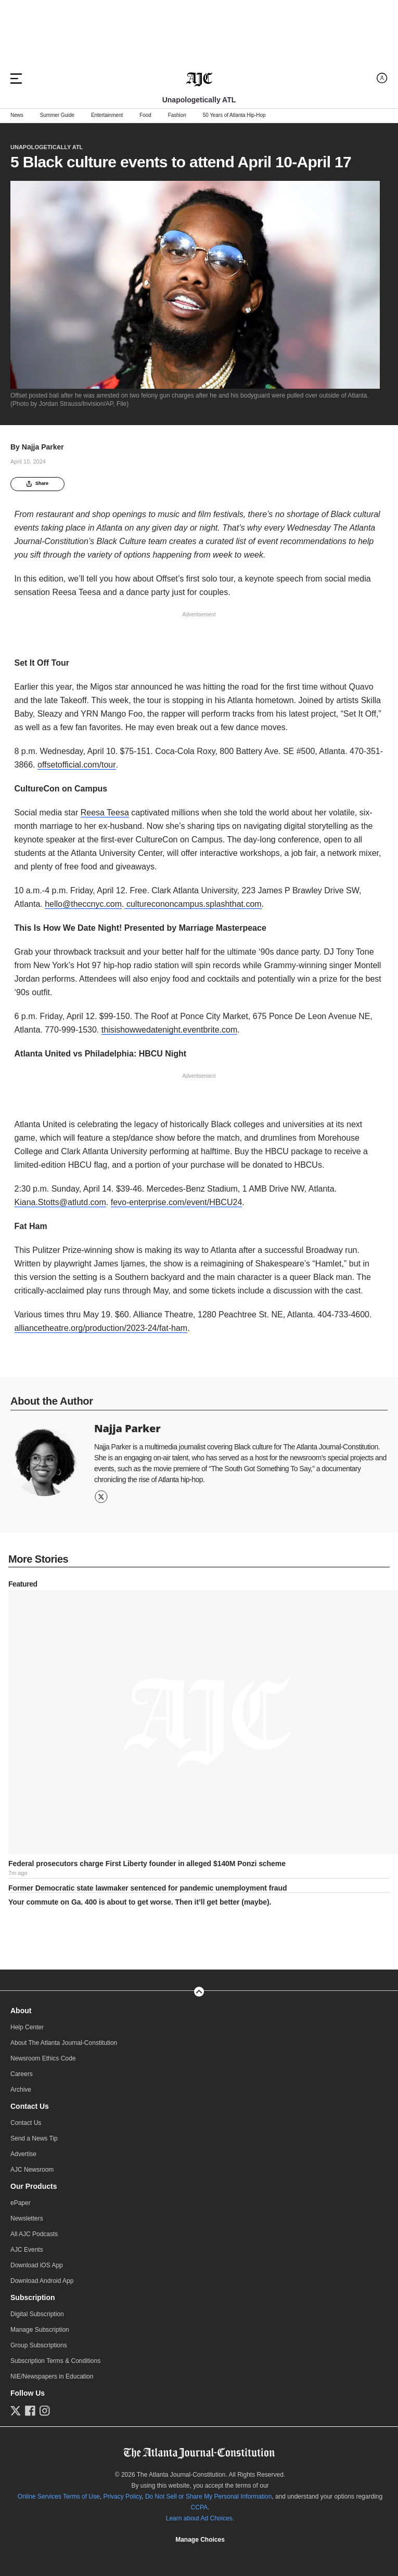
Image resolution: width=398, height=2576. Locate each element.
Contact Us (29, 2106)
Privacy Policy (122, 2496)
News (16, 115)
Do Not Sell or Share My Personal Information (208, 2496)
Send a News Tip (34, 2138)
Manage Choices (200, 2539)
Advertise (23, 2154)
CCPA (199, 2507)
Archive (20, 2089)
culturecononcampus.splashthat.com (193, 904)
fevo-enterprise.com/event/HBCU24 (176, 1202)
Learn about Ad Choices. (200, 2518)
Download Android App (41, 2280)
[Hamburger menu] (16, 78)
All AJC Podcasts (34, 2234)
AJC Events (26, 2249)
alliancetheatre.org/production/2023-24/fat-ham (101, 1328)
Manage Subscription (39, 2329)
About (20, 2010)
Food (145, 115)
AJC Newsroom (32, 2169)
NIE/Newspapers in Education (51, 2376)
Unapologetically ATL (46, 147)
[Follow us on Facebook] (30, 2411)
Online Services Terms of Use (59, 2496)
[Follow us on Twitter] (15, 2411)
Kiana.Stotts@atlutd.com (60, 1202)
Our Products (33, 2186)
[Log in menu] (382, 78)
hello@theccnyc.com (83, 904)
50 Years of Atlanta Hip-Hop (234, 115)
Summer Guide (57, 115)
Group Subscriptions (38, 2345)
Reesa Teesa (105, 812)
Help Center (27, 2027)
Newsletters (26, 2218)
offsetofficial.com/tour (76, 764)
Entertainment (107, 115)
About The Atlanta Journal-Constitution (63, 2042)
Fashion (177, 115)
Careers (21, 2074)
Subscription (32, 2297)
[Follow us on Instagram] (45, 2411)
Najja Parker (43, 447)
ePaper (20, 2203)
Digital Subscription (37, 2314)
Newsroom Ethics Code (42, 2058)
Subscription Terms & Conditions (55, 2360)
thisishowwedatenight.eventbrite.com (169, 1029)
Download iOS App (36, 2265)
